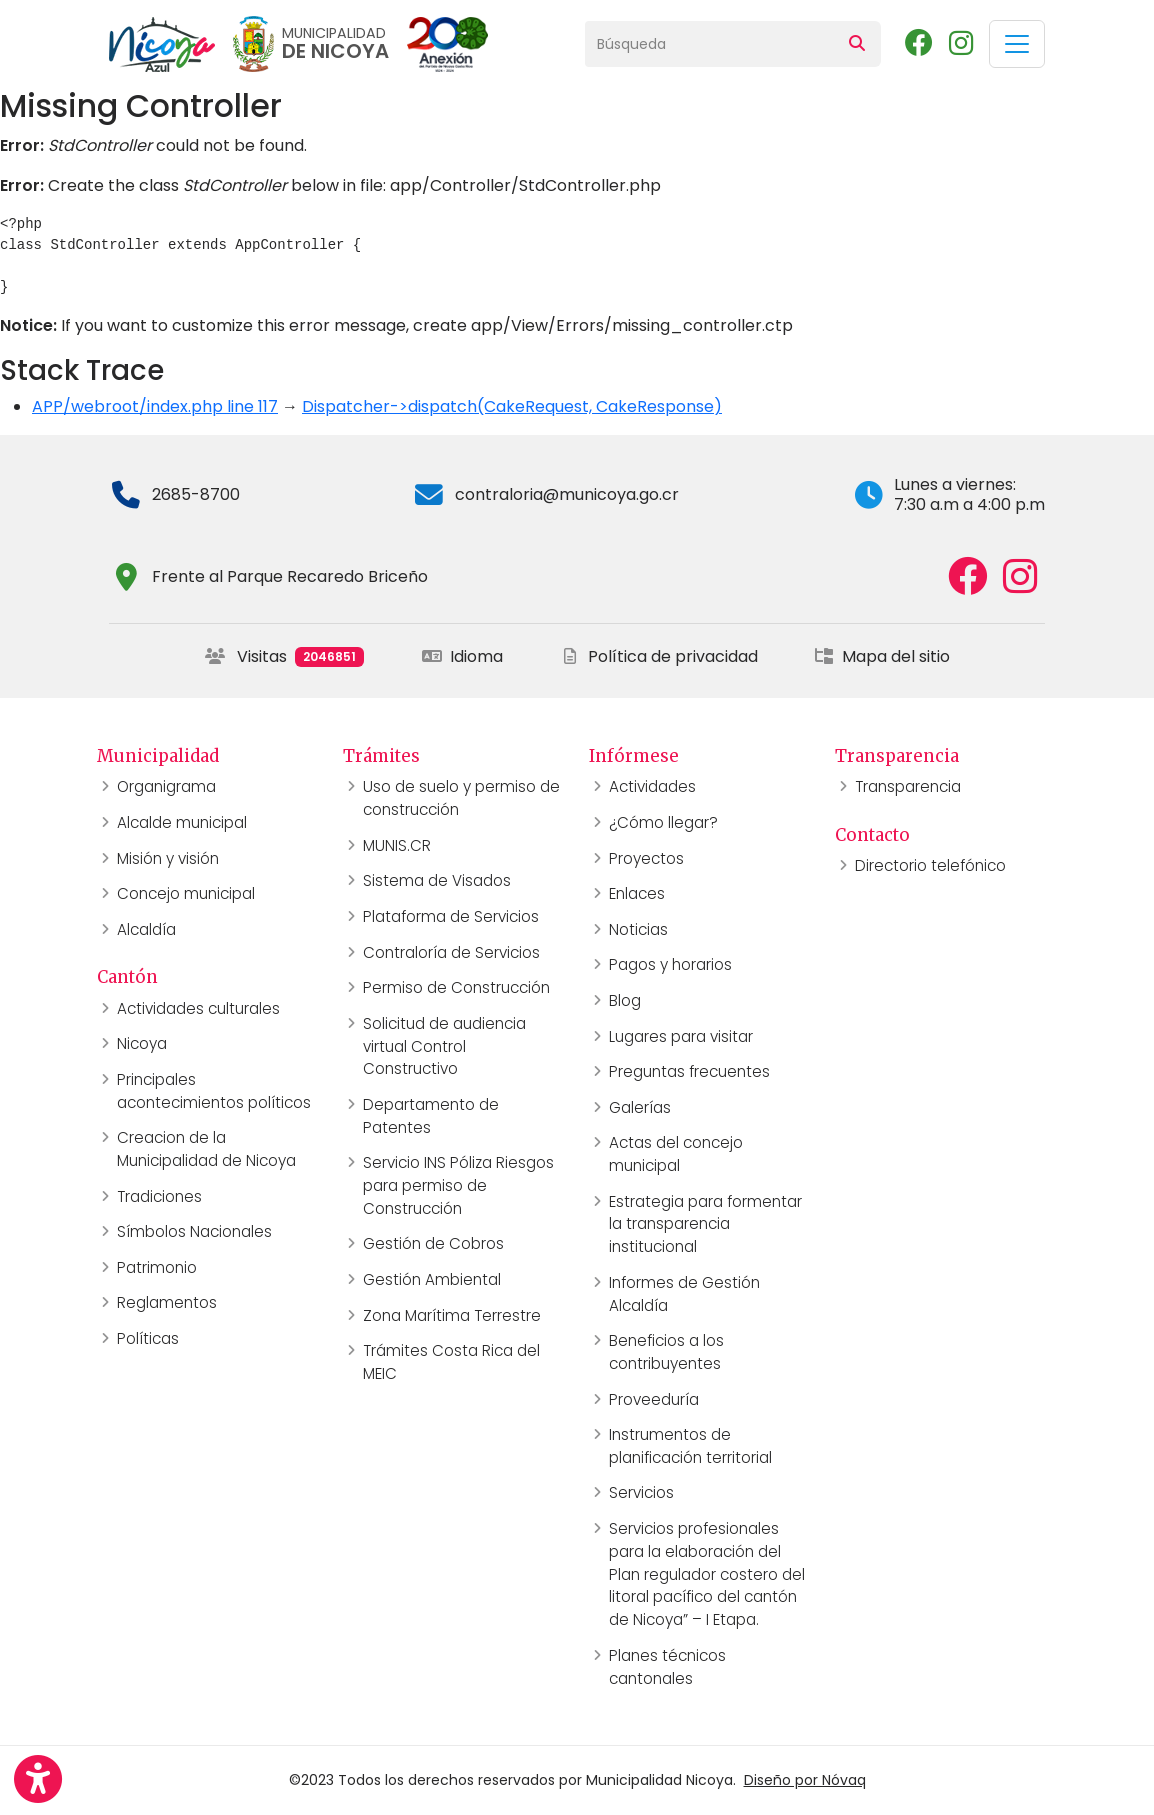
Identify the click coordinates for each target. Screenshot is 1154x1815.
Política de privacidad (659, 656)
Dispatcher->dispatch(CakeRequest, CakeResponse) (512, 406)
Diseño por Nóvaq (805, 1780)
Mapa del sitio (882, 656)
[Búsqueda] (709, 44)
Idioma (462, 656)
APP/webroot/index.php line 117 (155, 406)
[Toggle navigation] (1017, 44)
